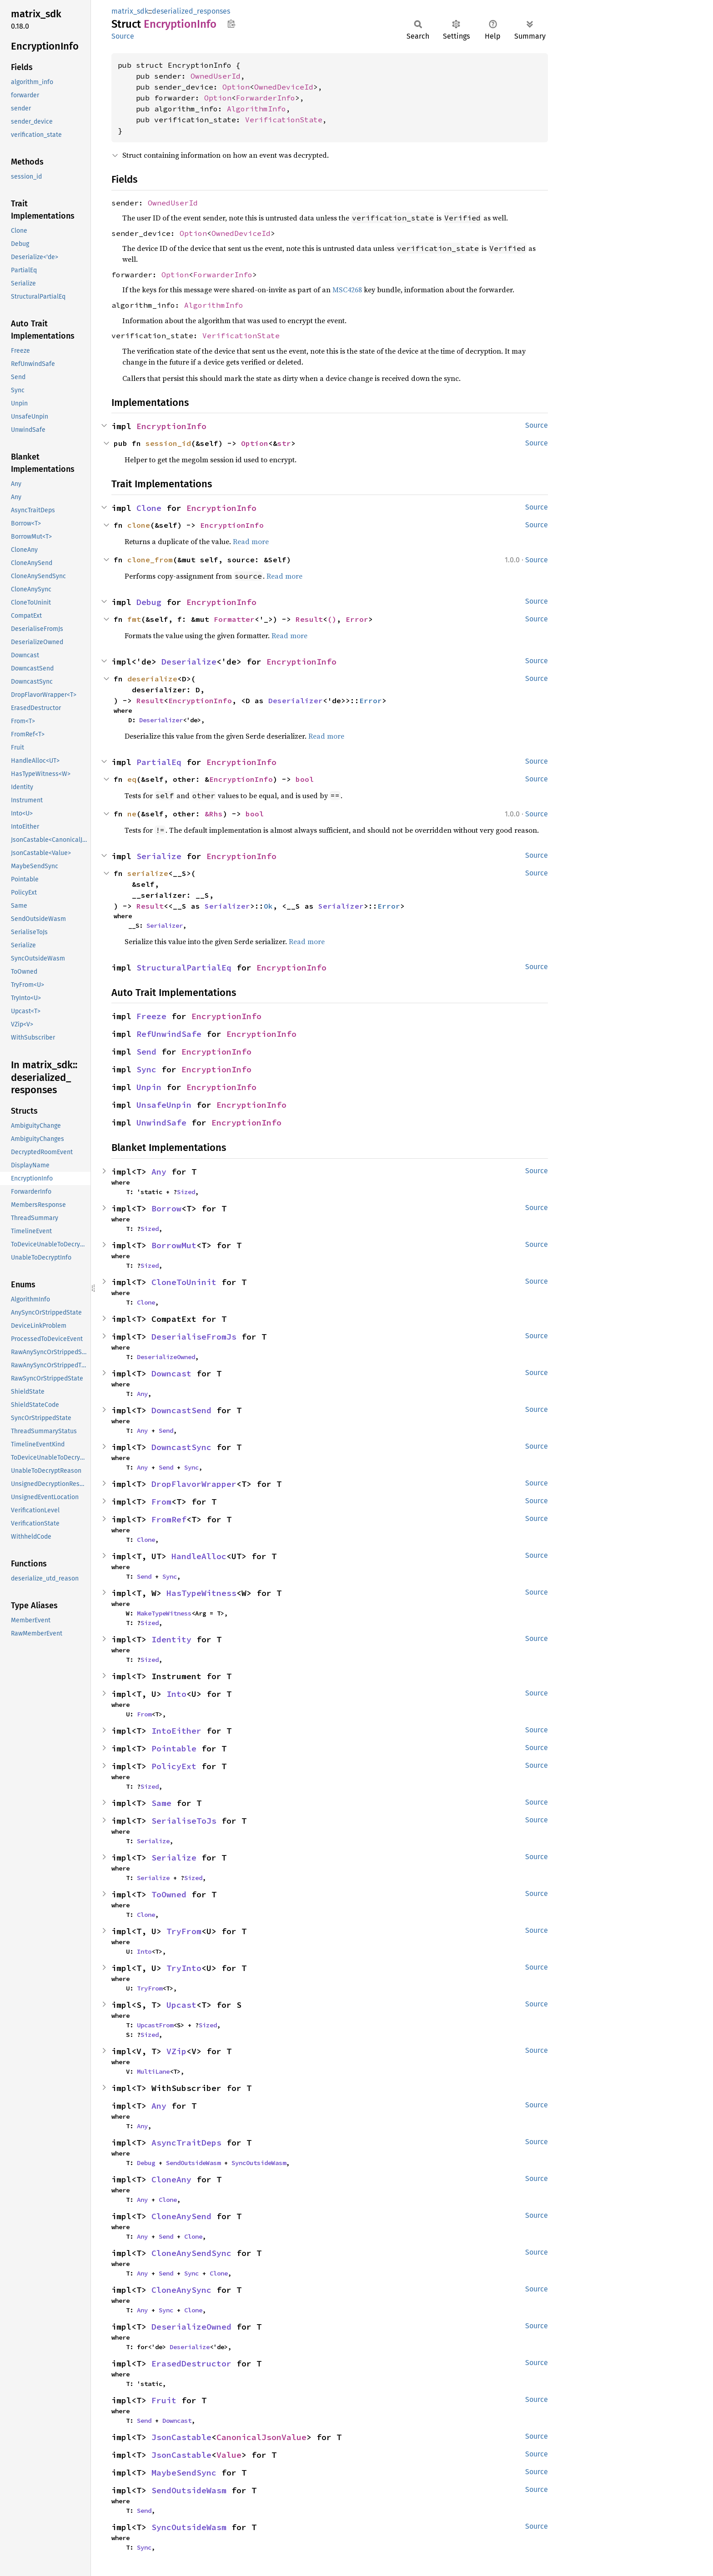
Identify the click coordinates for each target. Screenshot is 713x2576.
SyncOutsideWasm (258, 2163)
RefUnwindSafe (168, 1034)
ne (131, 813)
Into (176, 1694)
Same (161, 1803)
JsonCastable (181, 2437)
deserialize (152, 678)
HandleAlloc (198, 1556)
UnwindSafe (161, 1122)
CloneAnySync (181, 2290)
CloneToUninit (183, 1282)
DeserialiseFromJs (193, 1336)
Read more (251, 541)
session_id (168, 443)
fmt (134, 619)
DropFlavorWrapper (193, 1484)
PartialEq (158, 762)
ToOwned (168, 1894)
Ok (268, 905)
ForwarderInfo (265, 97)
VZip (176, 2051)
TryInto (183, 1968)
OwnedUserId (216, 75)
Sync (146, 1069)
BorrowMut (173, 1245)
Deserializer (295, 700)
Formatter (234, 619)
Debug (148, 602)
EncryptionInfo (171, 426)
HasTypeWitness (201, 1593)
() (331, 619)
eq (131, 779)
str (284, 443)
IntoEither (176, 1731)
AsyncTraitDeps (186, 2142)
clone (138, 525)
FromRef (168, 1519)
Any (158, 1171)
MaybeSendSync (183, 2472)
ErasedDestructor (191, 2363)
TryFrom (183, 1931)
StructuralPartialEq (183, 967)
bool (305, 779)
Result (309, 619)
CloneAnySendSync (191, 2253)
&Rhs (214, 813)
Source (122, 36)
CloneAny (171, 2179)
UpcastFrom (155, 2025)
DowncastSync (181, 1447)
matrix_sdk (129, 11)
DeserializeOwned (166, 1357)
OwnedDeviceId (283, 86)
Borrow (166, 1208)
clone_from (150, 559)
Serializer (227, 905)
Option (236, 86)
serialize (147, 873)
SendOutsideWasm (193, 2163)
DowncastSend (181, 1410)
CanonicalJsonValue (261, 2437)
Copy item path (231, 23)
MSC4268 (347, 290)
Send (146, 1051)
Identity (171, 1639)
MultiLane (153, 2071)
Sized (186, 1192)
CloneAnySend (181, 2216)
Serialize (158, 856)
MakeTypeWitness (164, 1613)
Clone (148, 508)
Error (357, 619)
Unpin (148, 1087)
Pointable (173, 1748)
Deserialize (188, 661)
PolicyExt (173, 1766)
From (161, 1501)
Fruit (163, 2400)
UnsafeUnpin (163, 1105)
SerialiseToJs (183, 1821)
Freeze (151, 1016)
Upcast (181, 2005)
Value (228, 2455)
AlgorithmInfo (256, 108)
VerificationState (283, 119)
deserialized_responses (191, 11)
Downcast (171, 1373)
